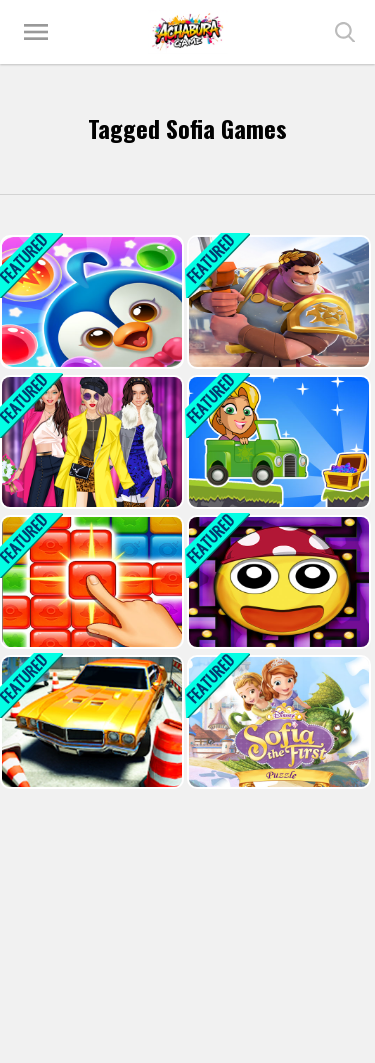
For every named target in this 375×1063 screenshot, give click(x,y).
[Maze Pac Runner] (277, 582)
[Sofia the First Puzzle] (277, 722)
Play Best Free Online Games (188, 32)
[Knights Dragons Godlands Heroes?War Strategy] (277, 302)
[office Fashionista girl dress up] (90, 442)
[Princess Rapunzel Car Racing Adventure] (277, 442)
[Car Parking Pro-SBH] (90, 722)
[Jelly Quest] (90, 582)
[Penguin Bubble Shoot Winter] (90, 302)
